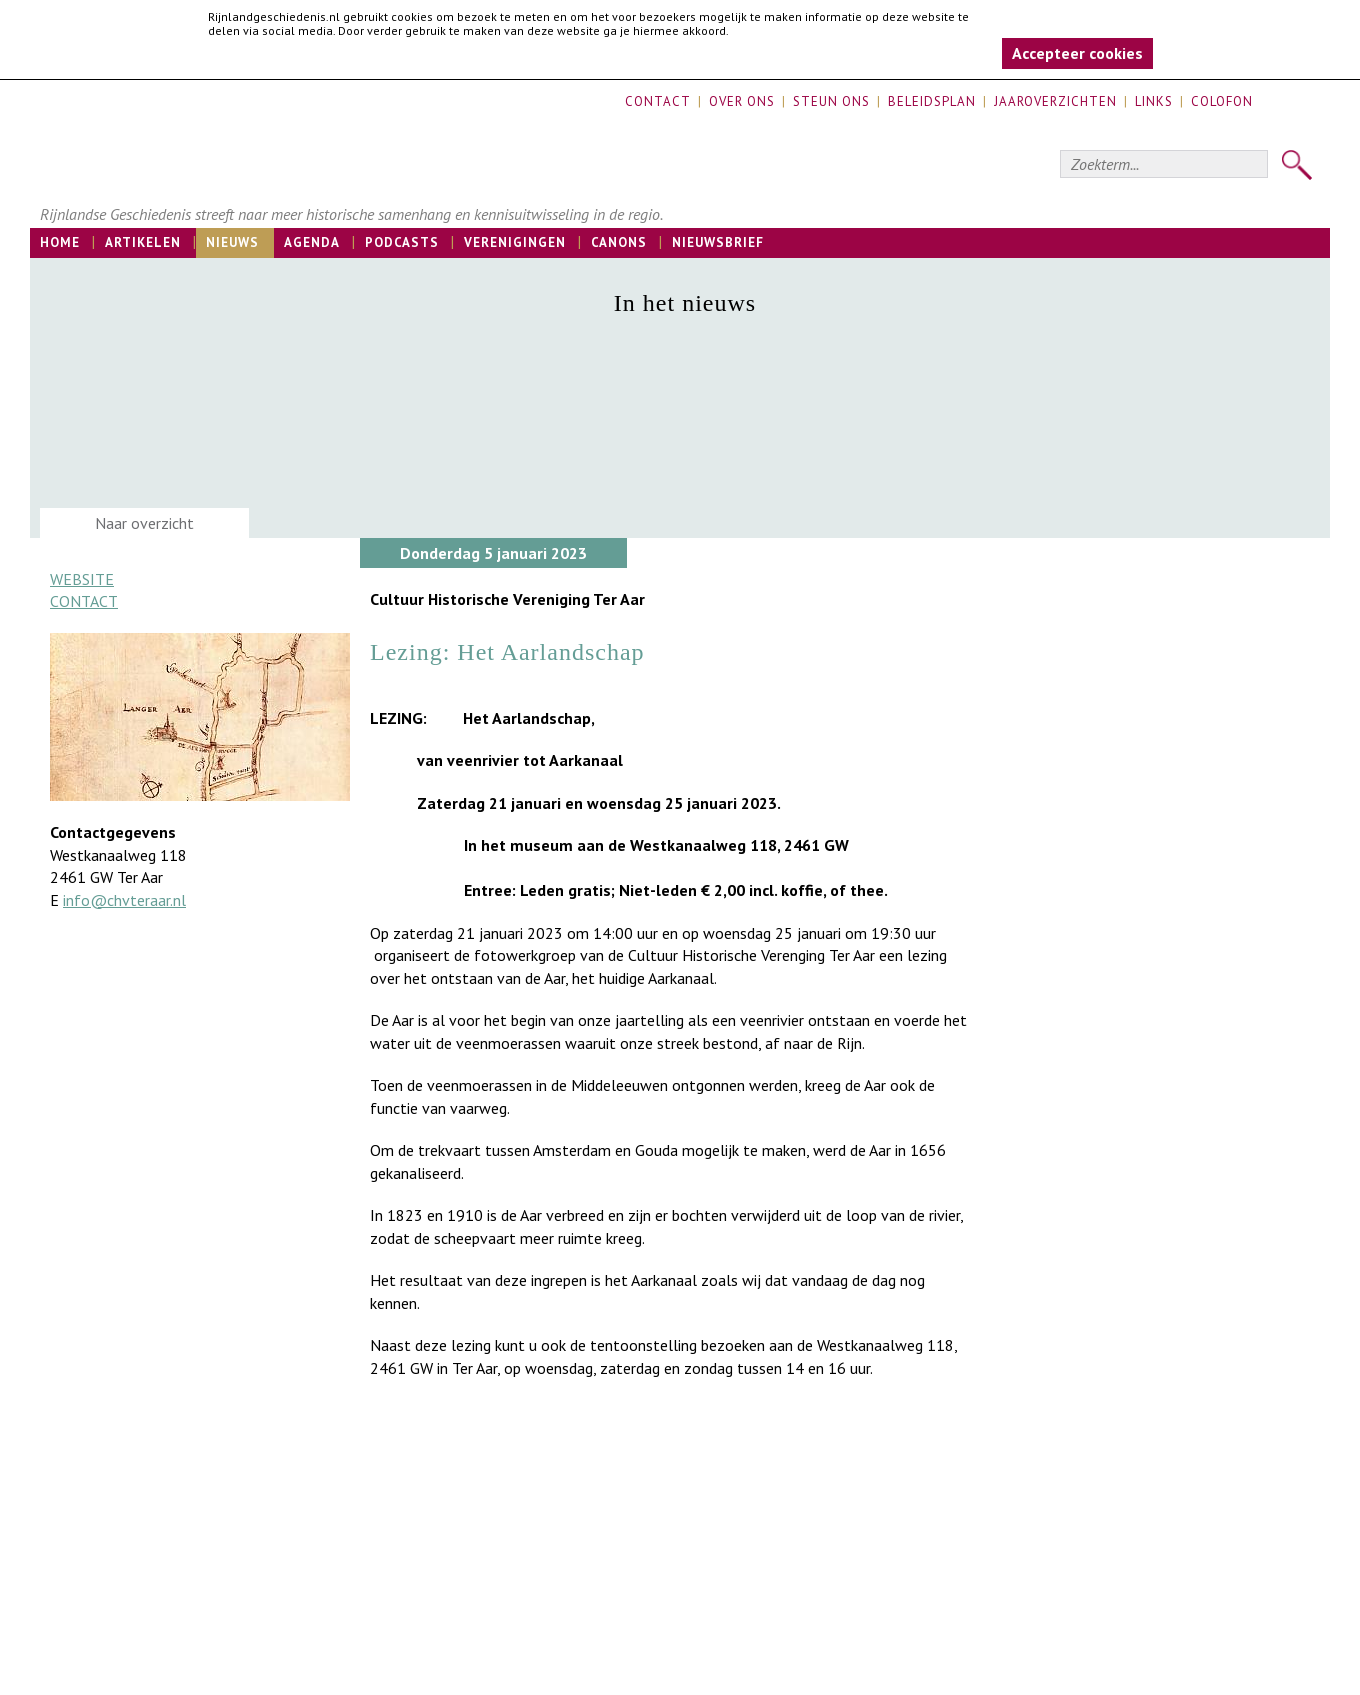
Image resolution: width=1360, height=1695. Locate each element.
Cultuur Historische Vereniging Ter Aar (507, 599)
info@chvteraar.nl (124, 900)
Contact (658, 101)
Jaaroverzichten (1055, 101)
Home (60, 242)
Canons (619, 242)
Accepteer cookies (1077, 53)
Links (1154, 101)
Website (82, 579)
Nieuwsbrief (718, 242)
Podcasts (402, 242)
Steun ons (831, 101)
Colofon (1222, 101)
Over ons (742, 101)
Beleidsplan (932, 101)
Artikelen (143, 242)
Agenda (312, 242)
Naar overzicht (144, 523)
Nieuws (232, 242)
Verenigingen (515, 242)
